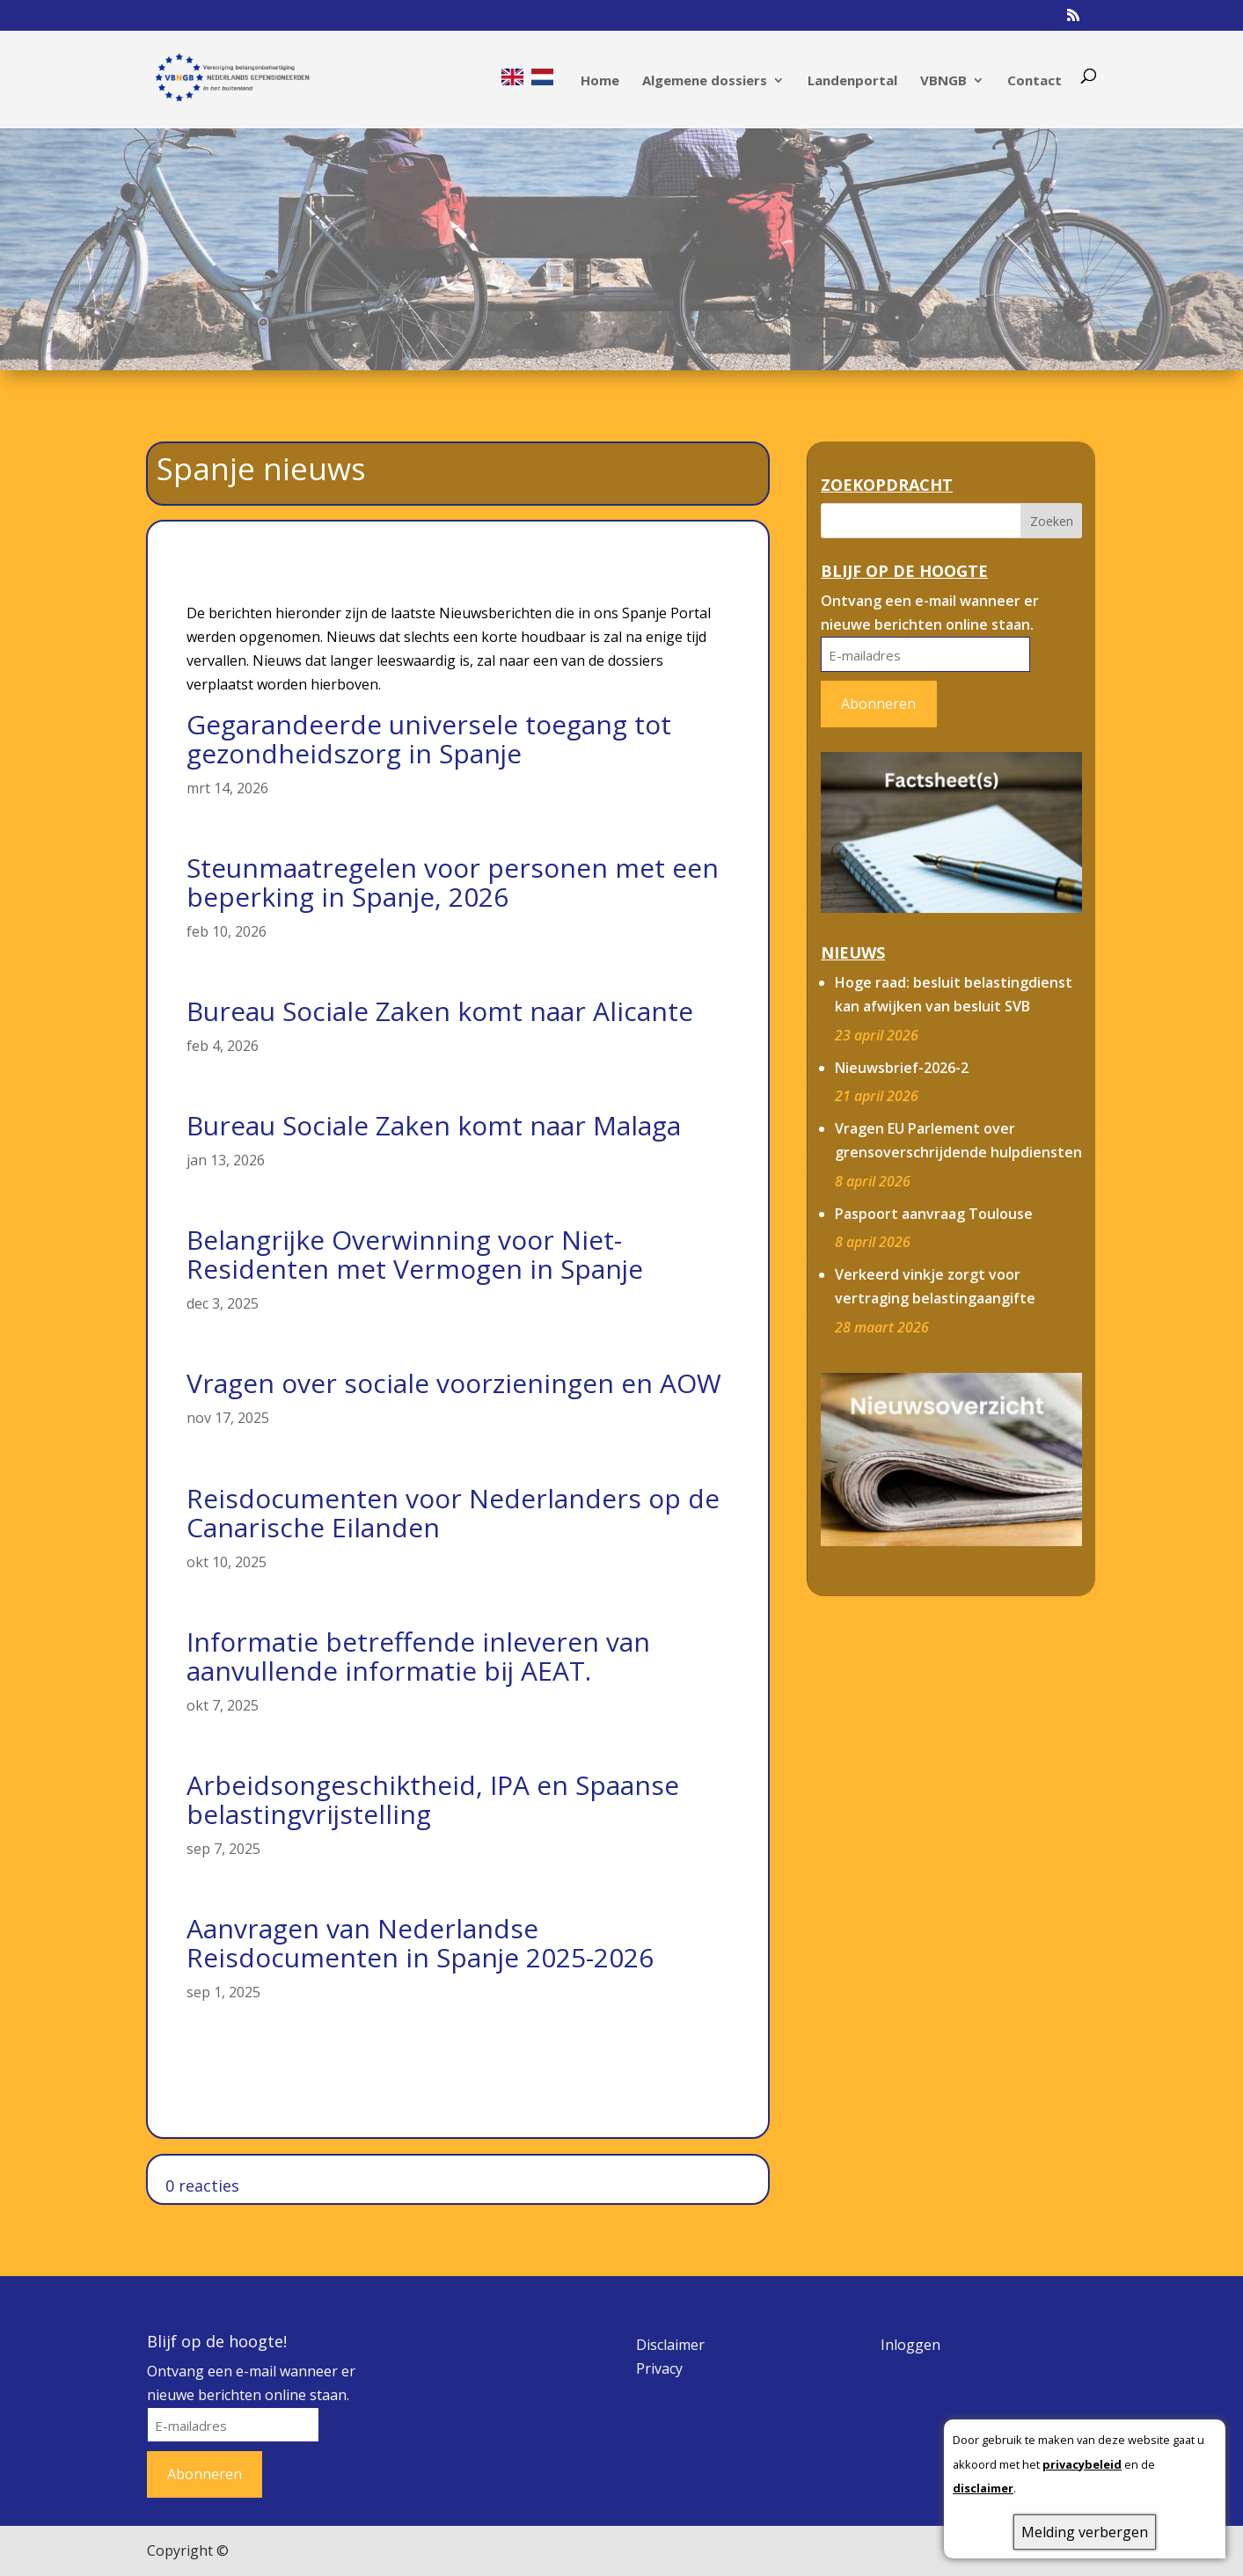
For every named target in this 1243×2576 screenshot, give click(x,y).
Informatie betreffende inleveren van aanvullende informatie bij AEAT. (418, 1656)
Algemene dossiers (704, 81)
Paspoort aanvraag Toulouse (934, 1213)
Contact (1034, 81)
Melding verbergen (1084, 2532)
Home (600, 81)
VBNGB (943, 81)
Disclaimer (670, 2344)
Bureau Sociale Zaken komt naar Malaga (433, 1125)
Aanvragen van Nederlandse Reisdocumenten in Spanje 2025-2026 (420, 1942)
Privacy (659, 2368)
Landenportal (852, 81)
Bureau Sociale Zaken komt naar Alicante (439, 1011)
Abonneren (878, 703)
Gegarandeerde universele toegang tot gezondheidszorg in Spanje (428, 738)
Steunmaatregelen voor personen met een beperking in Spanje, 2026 (452, 882)
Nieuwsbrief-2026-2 (902, 1067)
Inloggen (910, 2344)
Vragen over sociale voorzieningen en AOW (453, 1383)
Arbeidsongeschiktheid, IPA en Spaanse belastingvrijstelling (432, 1799)
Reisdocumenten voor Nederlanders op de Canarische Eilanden (453, 1512)
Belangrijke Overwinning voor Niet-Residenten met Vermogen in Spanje (414, 1254)
